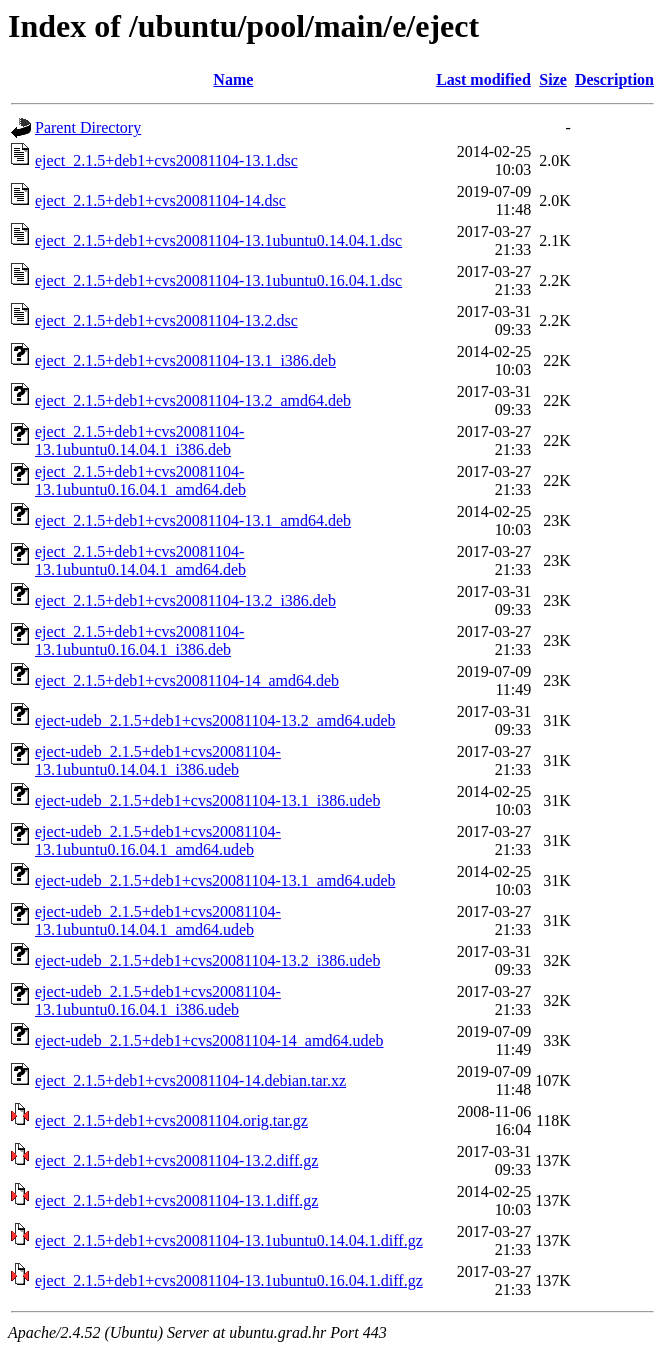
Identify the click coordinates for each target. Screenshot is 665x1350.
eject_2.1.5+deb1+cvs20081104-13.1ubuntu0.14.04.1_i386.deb (139, 440)
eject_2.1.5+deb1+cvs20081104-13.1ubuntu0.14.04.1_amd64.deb (140, 560)
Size (553, 79)
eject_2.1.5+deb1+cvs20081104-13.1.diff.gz (176, 1200)
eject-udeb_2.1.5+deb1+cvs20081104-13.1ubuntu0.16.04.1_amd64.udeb (158, 840)
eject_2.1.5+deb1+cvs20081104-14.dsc (160, 200)
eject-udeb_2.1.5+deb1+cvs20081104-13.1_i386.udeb (207, 800)
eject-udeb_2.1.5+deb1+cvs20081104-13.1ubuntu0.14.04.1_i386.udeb (158, 760)
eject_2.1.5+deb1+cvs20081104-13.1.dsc (166, 160)
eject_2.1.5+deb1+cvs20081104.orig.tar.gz (171, 1120)
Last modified (483, 79)
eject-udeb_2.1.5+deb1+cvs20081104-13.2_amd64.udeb (215, 720)
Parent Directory (88, 127)
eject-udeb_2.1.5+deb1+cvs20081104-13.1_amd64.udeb (215, 880)
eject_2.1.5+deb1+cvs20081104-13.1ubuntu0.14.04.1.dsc (218, 240)
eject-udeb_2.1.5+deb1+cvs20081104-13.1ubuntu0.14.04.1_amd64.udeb (158, 920)
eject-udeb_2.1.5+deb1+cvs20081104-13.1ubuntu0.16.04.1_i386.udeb (158, 1000)
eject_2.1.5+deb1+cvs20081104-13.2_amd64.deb (193, 400)
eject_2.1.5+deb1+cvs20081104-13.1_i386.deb (185, 360)
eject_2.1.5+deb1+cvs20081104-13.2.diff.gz (176, 1160)
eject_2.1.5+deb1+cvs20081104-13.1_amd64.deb (193, 520)
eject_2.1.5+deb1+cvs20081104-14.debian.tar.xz (190, 1080)
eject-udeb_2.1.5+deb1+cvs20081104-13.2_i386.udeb (207, 960)
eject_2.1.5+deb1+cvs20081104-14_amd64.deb (187, 680)
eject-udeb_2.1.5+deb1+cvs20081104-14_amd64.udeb (209, 1040)
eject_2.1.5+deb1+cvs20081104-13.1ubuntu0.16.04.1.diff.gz (229, 1280)
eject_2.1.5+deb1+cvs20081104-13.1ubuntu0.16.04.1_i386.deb (139, 640)
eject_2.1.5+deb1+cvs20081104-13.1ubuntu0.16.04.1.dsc (218, 280)
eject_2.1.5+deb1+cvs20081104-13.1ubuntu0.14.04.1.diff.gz (229, 1240)
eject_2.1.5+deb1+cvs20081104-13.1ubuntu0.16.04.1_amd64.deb (140, 480)
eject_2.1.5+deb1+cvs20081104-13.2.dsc (166, 320)
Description (614, 79)
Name (233, 79)
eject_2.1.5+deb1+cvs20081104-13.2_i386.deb (185, 600)
